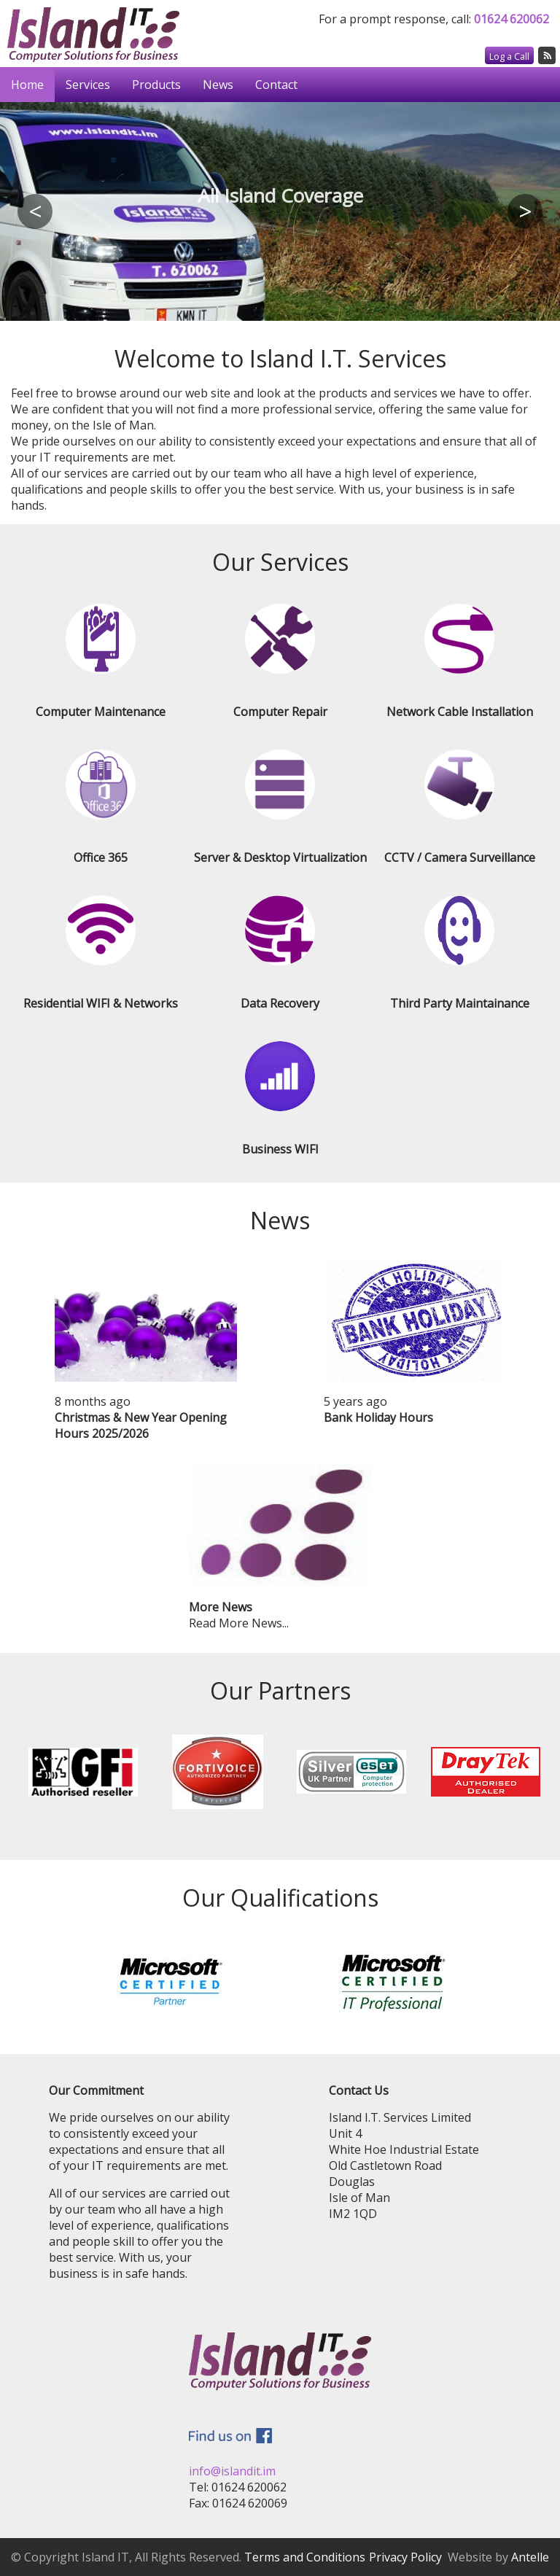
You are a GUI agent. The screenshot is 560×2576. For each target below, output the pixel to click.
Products (156, 85)
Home (27, 85)
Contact (276, 85)
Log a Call (509, 56)
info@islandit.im (232, 2471)
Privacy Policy (405, 2557)
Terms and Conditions (304, 2557)
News (218, 85)
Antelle (530, 2557)
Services (88, 85)
